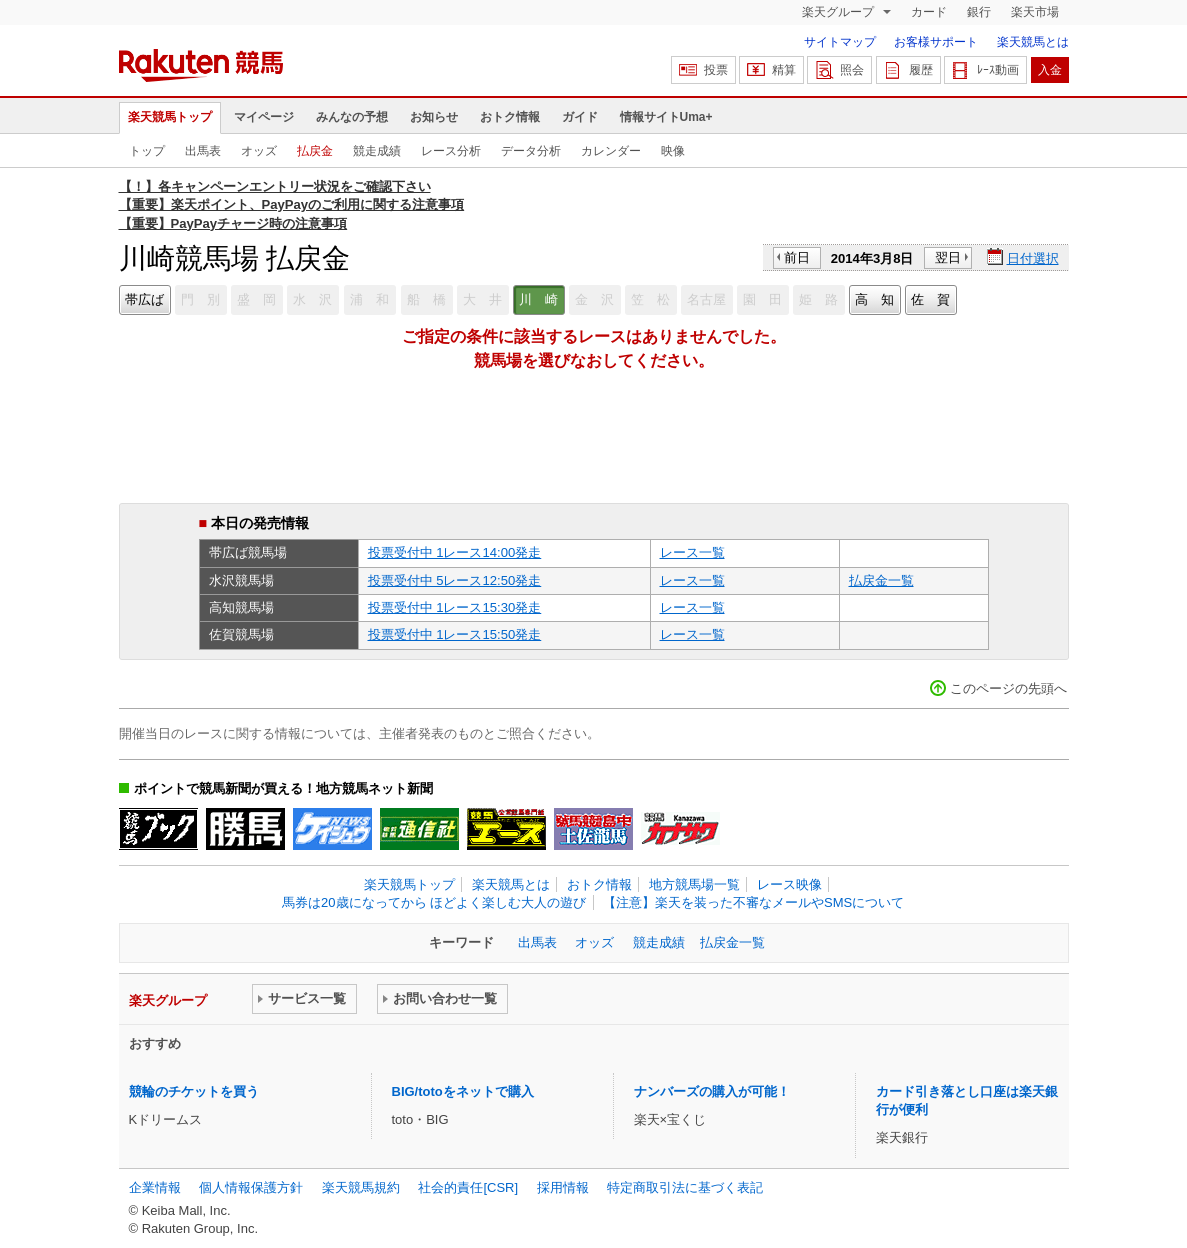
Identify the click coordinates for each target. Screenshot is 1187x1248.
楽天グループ (839, 12)
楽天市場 (1035, 12)
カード (929, 12)
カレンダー (611, 151)
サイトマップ (840, 42)
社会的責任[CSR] (468, 1187)
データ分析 (531, 151)
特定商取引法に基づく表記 (685, 1187)
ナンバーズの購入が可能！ (712, 1091)
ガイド (580, 117)
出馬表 (203, 151)
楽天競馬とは (1033, 42)
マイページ (264, 117)
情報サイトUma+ (666, 117)
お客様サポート (936, 42)
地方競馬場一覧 (694, 884)
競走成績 (377, 151)
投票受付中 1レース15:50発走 (455, 634)
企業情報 (155, 1187)
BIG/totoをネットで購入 (463, 1091)
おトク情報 (510, 117)
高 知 (874, 299)
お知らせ (434, 117)
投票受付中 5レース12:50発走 (455, 580)
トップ (147, 151)
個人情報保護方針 (251, 1187)
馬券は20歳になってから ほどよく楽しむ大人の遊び (434, 902)
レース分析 (451, 151)
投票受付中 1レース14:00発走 (455, 552)
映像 (673, 151)
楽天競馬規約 (361, 1187)
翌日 (948, 257)
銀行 (979, 12)
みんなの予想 (352, 117)
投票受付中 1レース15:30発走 (455, 607)
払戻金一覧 (881, 580)
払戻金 (315, 151)
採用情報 (563, 1187)
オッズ (259, 151)
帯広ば (144, 299)
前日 (797, 257)
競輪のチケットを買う (194, 1091)
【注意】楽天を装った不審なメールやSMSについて (753, 902)
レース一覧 (692, 552)
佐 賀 (930, 299)
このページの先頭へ (1008, 688)
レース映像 (789, 884)
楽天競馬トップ (170, 117)
